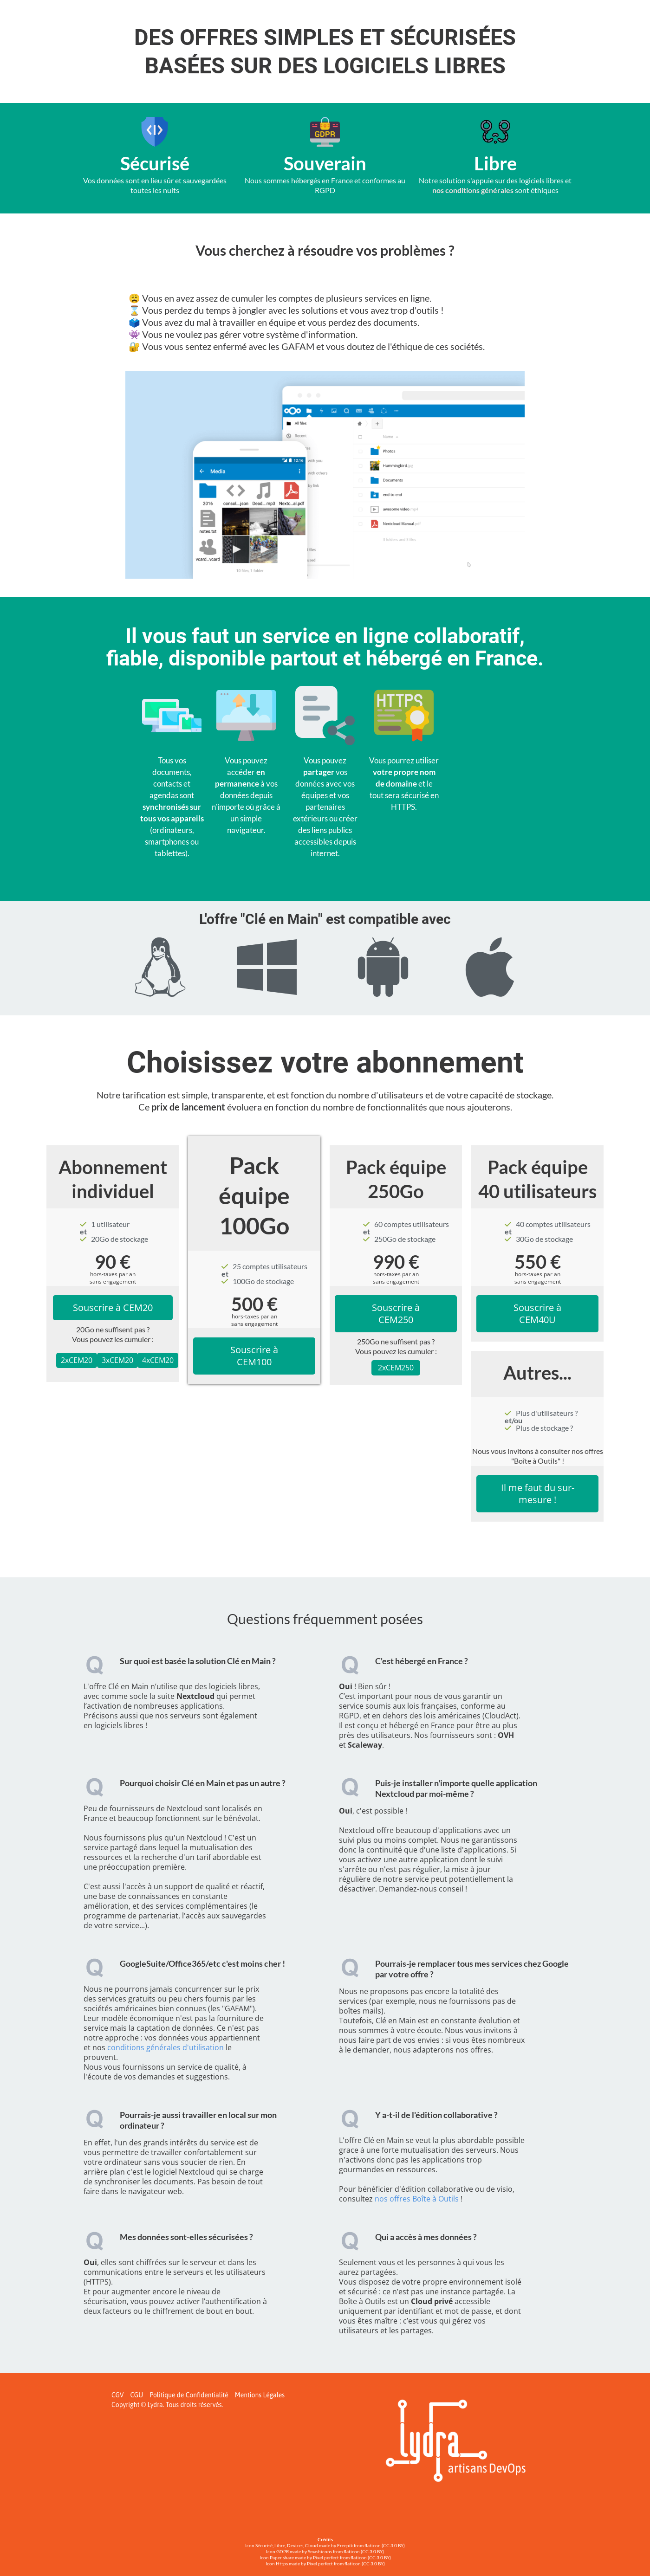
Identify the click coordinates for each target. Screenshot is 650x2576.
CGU (136, 2395)
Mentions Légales (260, 2395)
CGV (117, 2395)
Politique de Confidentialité (189, 2395)
